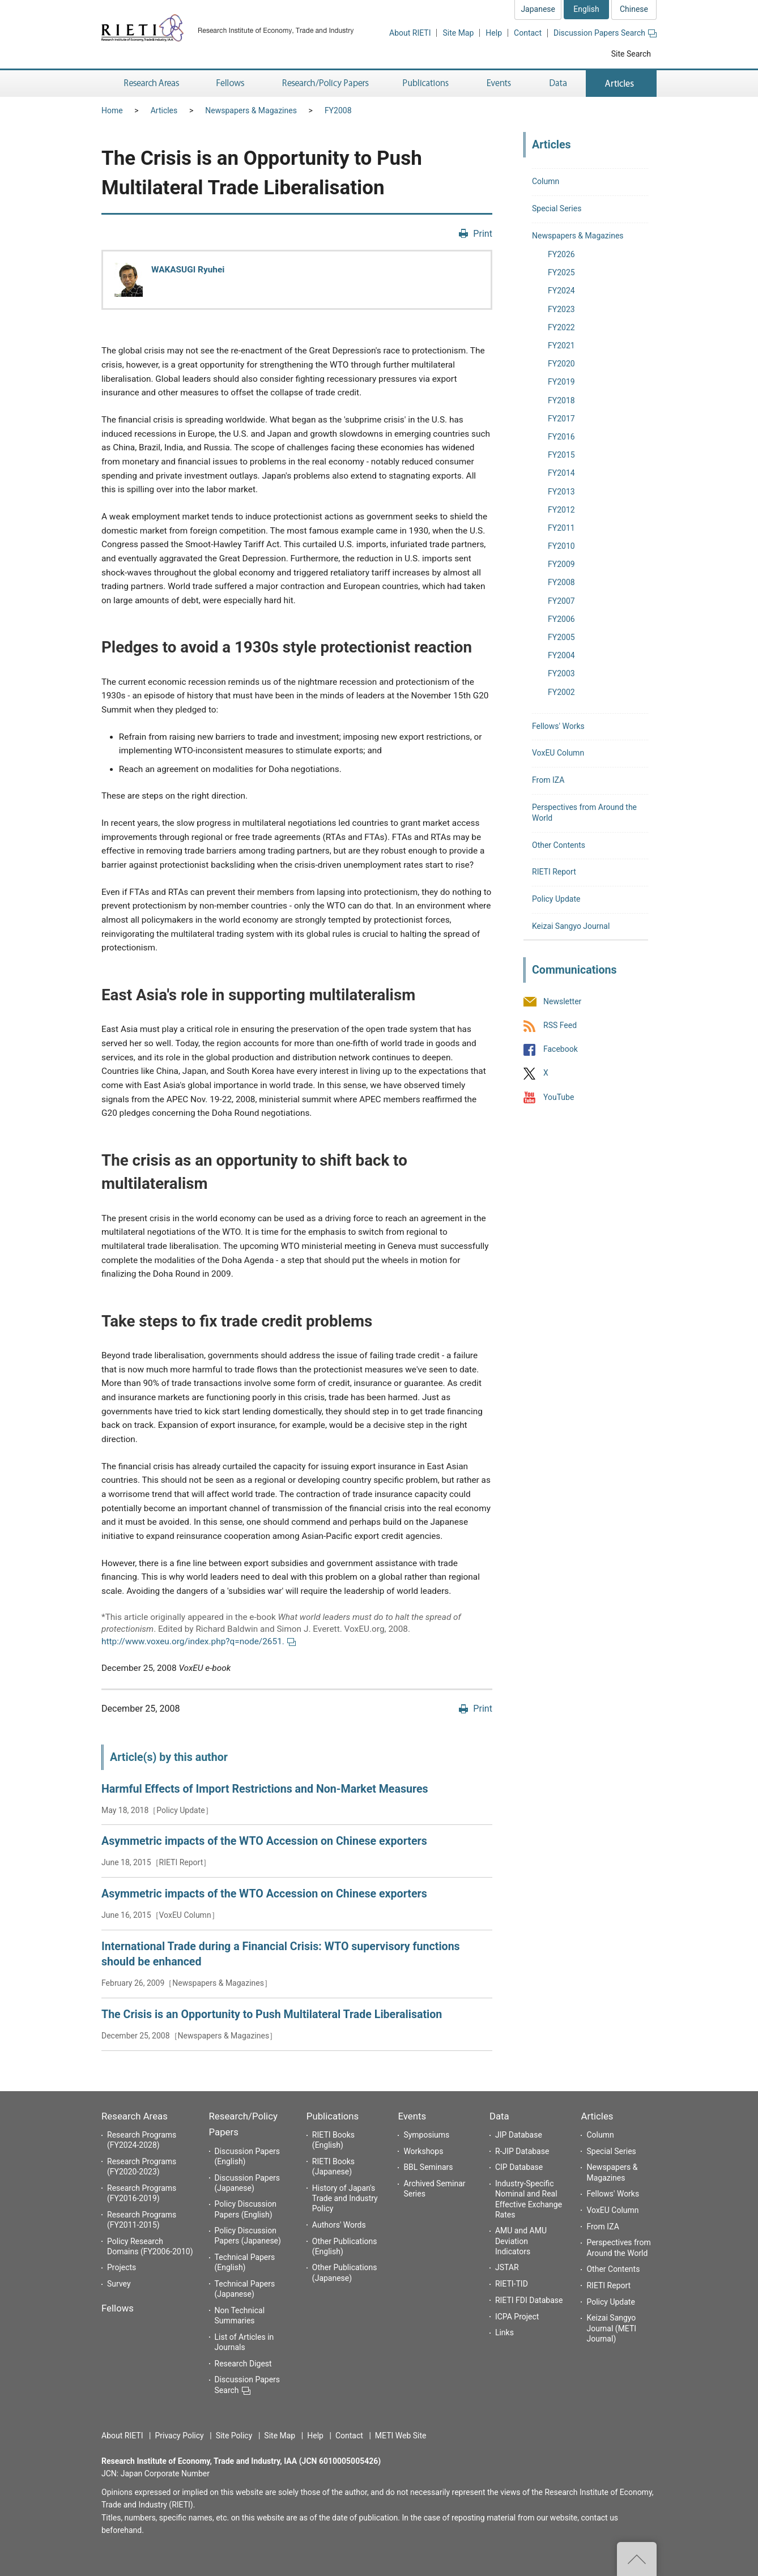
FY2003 (561, 673)
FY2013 (561, 491)
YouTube (558, 1097)
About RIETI (410, 32)
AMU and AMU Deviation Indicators (521, 2240)
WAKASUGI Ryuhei (187, 270)
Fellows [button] (230, 83)
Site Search (631, 53)
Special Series (556, 208)
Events (412, 2116)
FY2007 (561, 600)
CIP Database (519, 2167)
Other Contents (558, 845)
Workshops (423, 2151)
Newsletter (562, 1001)
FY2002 (561, 692)
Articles (164, 110)
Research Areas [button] (149, 83)
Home (112, 110)
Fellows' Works (558, 726)
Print (482, 233)
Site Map (458, 32)
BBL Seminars (428, 2167)
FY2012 (561, 509)
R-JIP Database (522, 2151)
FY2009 (561, 564)
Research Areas (134, 2116)
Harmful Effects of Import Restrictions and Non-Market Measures (264, 1788)
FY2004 (561, 655)
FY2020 (561, 363)
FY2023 (561, 309)
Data (499, 2116)
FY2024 (561, 290)
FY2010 (561, 546)
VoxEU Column (558, 752)
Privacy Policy (179, 2435)
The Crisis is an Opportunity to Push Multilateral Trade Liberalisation (271, 2014)
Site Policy (234, 2435)
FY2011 (561, 527)
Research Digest (243, 2363)
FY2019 (561, 381)
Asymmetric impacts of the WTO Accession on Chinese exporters (264, 1841)
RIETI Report (554, 871)
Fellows (117, 2308)
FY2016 (561, 436)
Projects (121, 2267)
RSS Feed (560, 1025)
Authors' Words (339, 2224)
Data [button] (558, 83)
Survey (119, 2283)
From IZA (548, 779)
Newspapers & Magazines (251, 110)
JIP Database (518, 2134)
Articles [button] (621, 83)
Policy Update (556, 898)
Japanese (538, 9)
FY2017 (561, 418)
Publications (332, 2116)
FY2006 (561, 619)
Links (504, 2332)
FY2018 (561, 400)
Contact (528, 32)
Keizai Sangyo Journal (571, 926)
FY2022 (561, 327)
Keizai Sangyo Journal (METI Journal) (611, 2328)
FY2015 (561, 454)
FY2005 (561, 637)
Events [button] (499, 83)
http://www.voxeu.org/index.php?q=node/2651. (198, 1641)
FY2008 (338, 110)
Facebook (560, 1049)
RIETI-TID (511, 2283)
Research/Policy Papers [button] (324, 83)
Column (545, 181)
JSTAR (507, 2267)
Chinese (634, 9)
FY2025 (561, 272)
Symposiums (426, 2134)
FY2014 (561, 472)
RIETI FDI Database (529, 2300)
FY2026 (561, 254)
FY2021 (561, 345)
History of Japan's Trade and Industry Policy (345, 2198)
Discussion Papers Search (605, 32)
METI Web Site (401, 2435)
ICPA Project (517, 2316)
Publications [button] (427, 83)
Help (494, 32)
